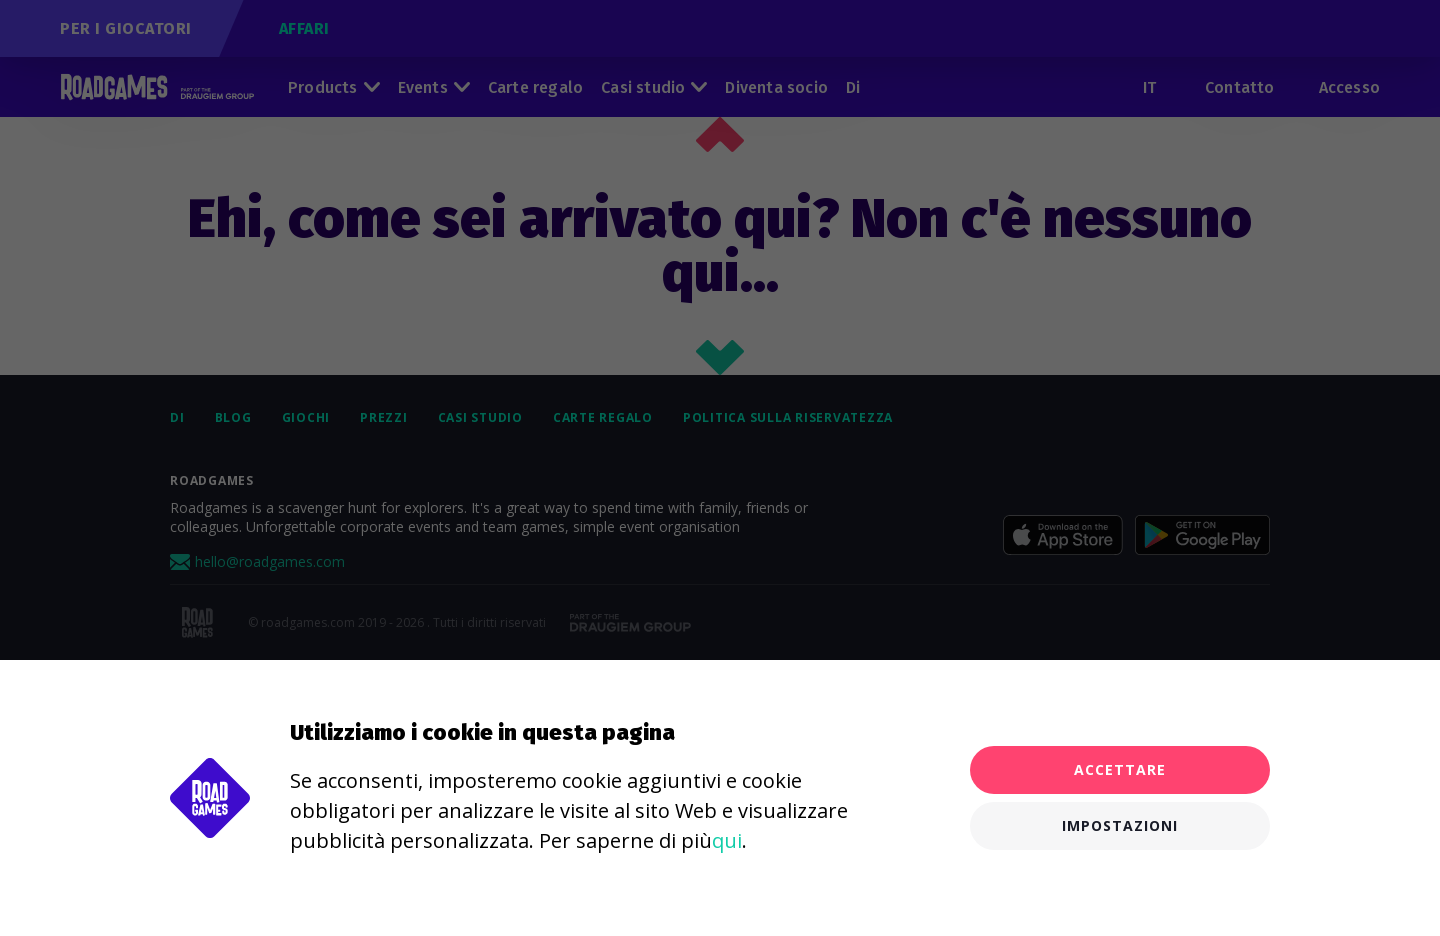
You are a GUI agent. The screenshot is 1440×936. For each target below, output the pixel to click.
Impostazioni (1120, 825)
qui (727, 840)
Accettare (1120, 769)
